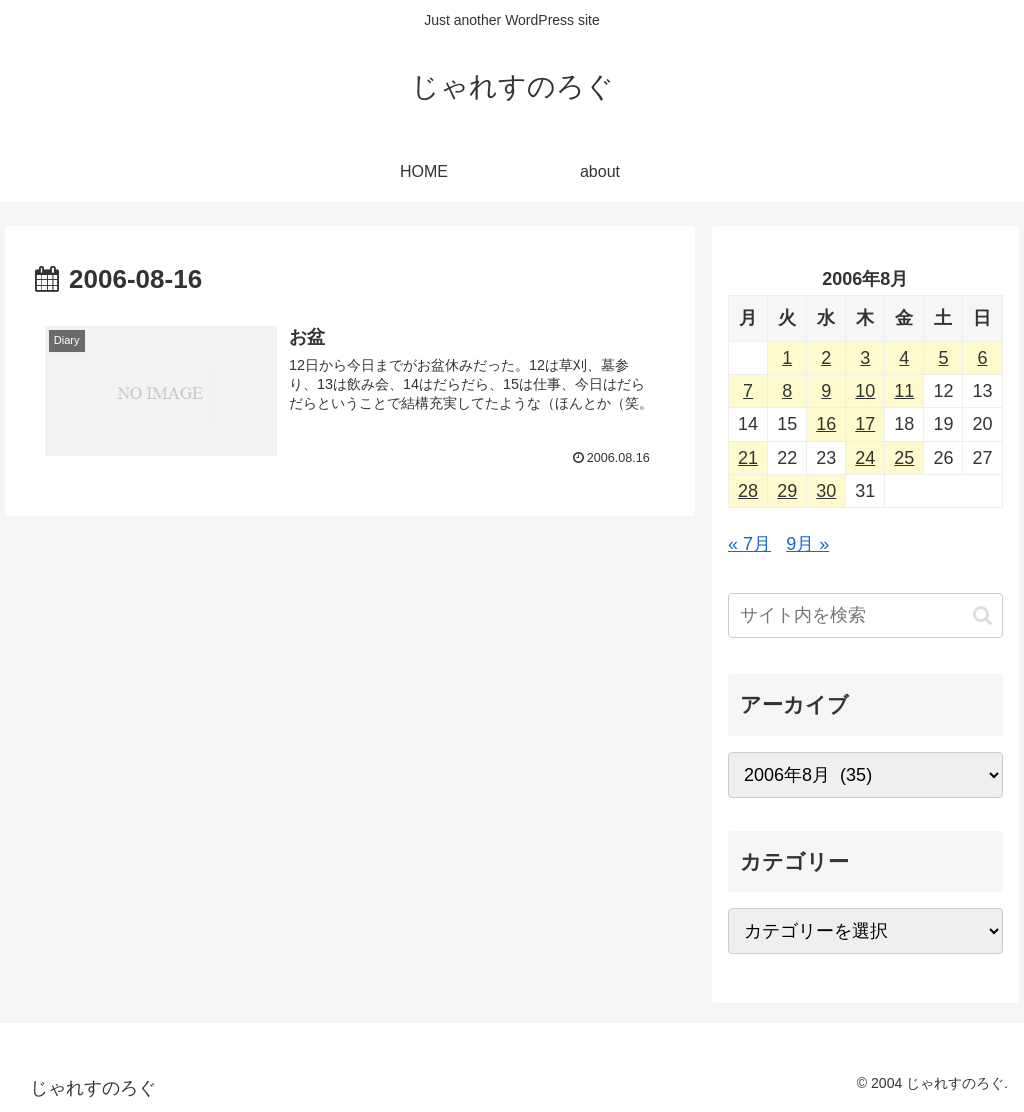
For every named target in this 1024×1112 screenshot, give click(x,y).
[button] (982, 615)
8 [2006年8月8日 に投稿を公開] (787, 391)
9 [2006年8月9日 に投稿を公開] (826, 391)
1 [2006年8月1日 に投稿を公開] (787, 358)
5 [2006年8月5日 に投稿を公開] (943, 358)
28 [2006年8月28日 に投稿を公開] (748, 491)
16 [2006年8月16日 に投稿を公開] (826, 424)
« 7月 (749, 544)
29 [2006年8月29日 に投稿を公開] (787, 491)
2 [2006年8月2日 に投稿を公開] (826, 358)
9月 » (807, 544)
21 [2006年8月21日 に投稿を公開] (748, 458)
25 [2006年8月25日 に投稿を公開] (904, 458)
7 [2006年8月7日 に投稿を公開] (748, 391)
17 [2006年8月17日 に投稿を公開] (865, 424)
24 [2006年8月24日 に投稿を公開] (865, 458)
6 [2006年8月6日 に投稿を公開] (982, 358)
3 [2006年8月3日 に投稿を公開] (865, 358)
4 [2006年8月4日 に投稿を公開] (904, 358)
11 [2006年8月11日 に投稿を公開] (904, 391)
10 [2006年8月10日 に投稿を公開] (865, 391)
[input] (865, 615)
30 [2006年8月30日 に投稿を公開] (826, 491)
